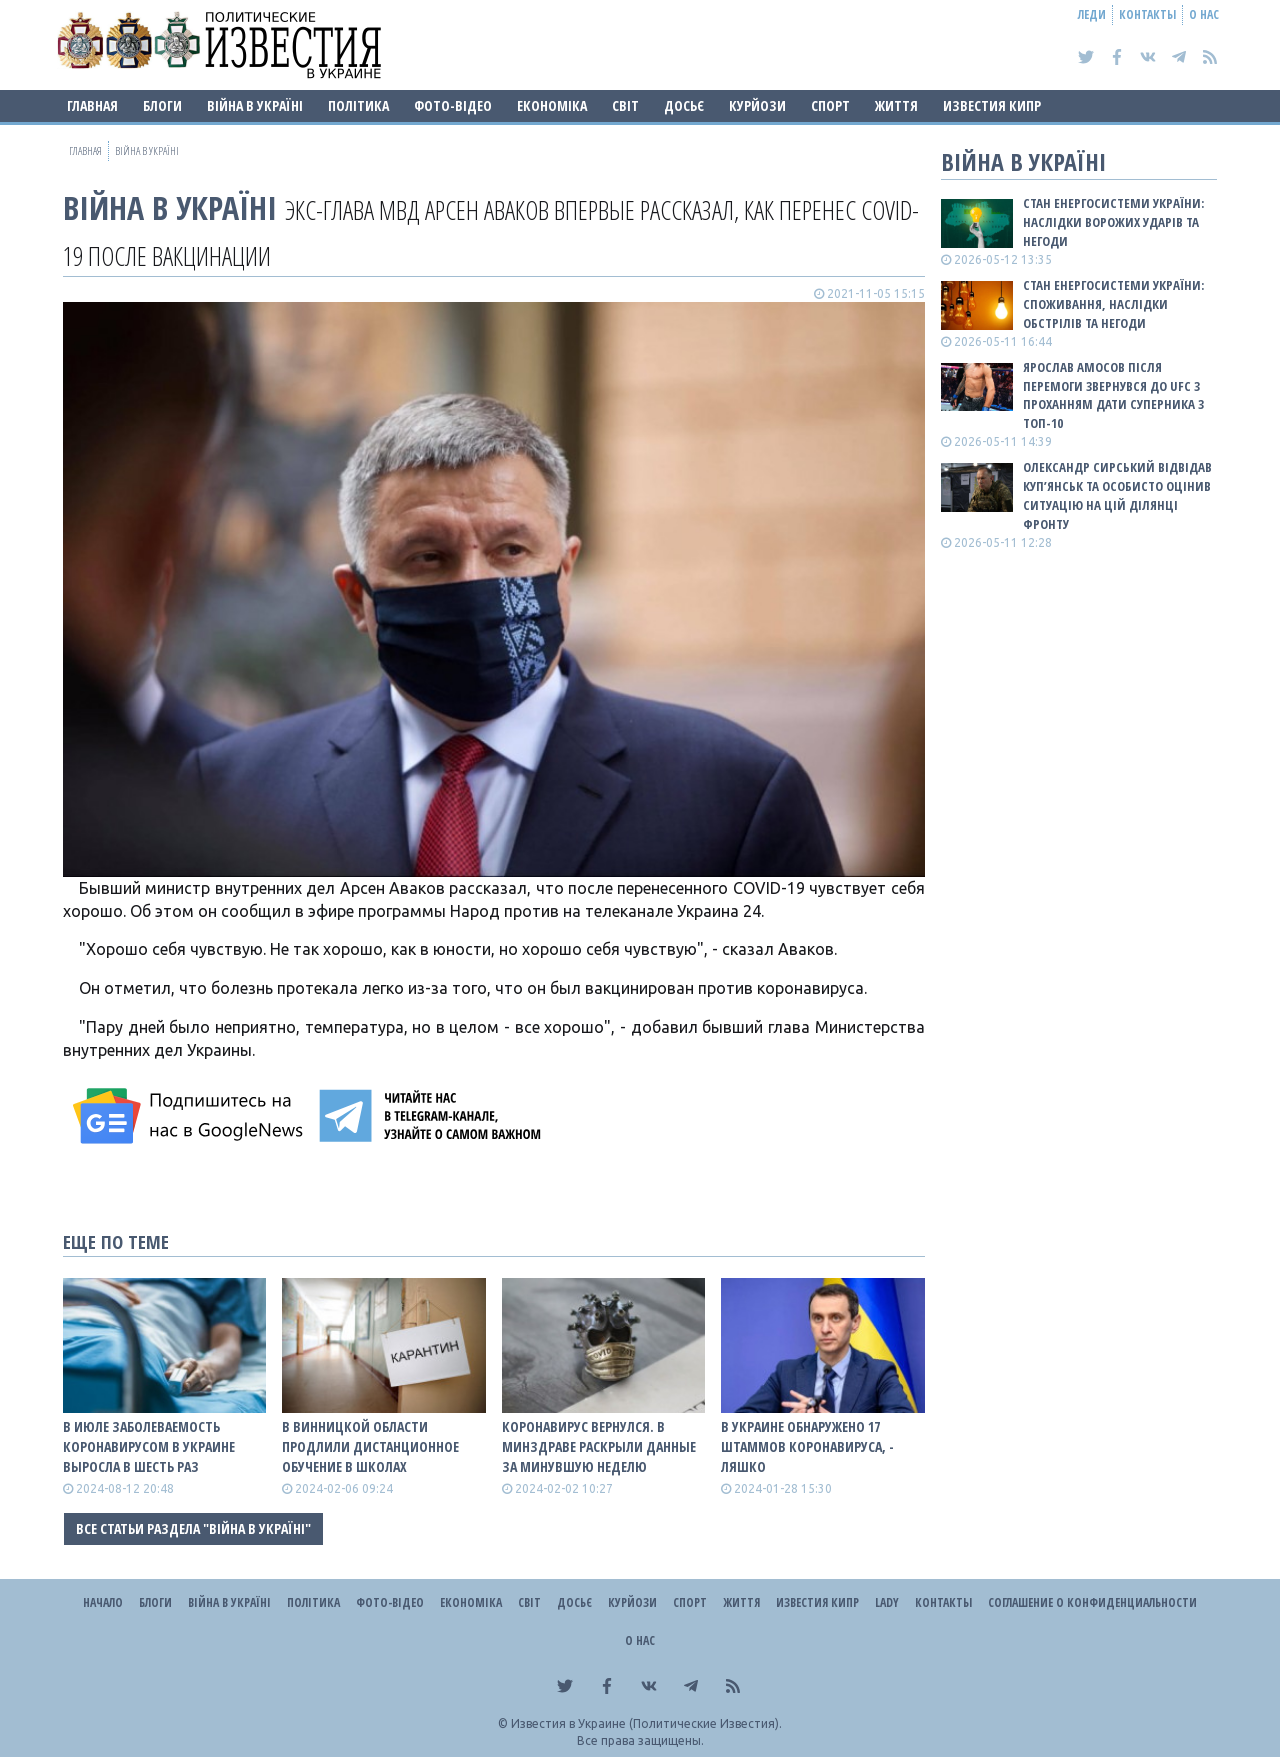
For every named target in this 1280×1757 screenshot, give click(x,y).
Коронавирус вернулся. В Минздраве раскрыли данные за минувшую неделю (599, 1446)
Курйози (757, 105)
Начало (103, 1602)
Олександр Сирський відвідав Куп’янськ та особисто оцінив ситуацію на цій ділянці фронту (1117, 495)
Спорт (830, 105)
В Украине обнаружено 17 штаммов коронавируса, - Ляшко (807, 1446)
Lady (887, 1602)
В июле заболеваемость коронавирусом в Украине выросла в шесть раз (149, 1446)
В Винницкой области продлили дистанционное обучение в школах (370, 1446)
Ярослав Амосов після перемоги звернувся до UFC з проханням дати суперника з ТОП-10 (1113, 395)
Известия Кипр (992, 105)
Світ (625, 105)
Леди (1092, 14)
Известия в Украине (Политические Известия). (646, 1723)
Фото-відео (453, 105)
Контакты (1147, 14)
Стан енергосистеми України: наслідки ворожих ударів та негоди (1113, 222)
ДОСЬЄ (684, 105)
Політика (358, 105)
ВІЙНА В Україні (255, 105)
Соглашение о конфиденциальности (1092, 1602)
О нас (1204, 14)
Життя (896, 105)
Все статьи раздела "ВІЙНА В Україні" (193, 1528)
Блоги (162, 105)
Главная (92, 105)
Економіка (552, 105)
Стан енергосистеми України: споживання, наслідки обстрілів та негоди (1113, 304)
